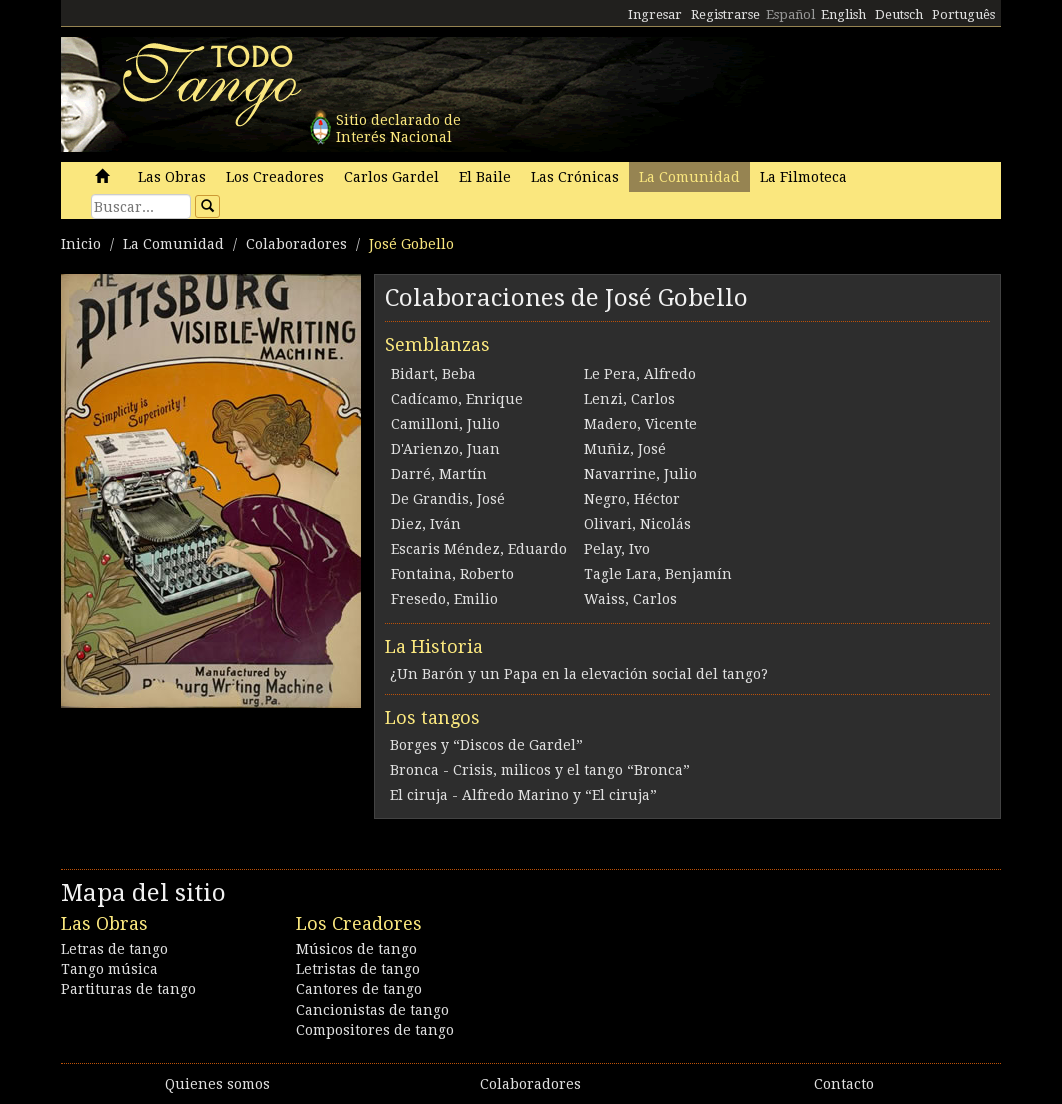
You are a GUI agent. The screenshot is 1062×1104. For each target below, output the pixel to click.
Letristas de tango (358, 969)
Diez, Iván (426, 524)
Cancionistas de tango (372, 1010)
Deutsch (899, 14)
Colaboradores (296, 244)
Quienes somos (217, 1084)
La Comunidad (689, 177)
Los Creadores (275, 177)
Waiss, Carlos (630, 599)
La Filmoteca (803, 177)
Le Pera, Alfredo (640, 374)
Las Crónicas (575, 177)
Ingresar (655, 14)
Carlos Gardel (391, 177)
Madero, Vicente (640, 424)
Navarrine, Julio (640, 474)
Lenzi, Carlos (629, 399)
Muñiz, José (625, 449)
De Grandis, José (448, 499)
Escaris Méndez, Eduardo (479, 549)
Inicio (81, 244)
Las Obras (172, 177)
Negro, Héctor (632, 499)
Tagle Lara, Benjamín (658, 574)
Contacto (844, 1084)
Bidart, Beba (433, 374)
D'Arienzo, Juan (445, 449)
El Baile (485, 177)
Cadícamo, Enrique (457, 399)
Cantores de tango (359, 989)
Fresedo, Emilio (444, 599)
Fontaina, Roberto (452, 574)
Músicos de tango (356, 949)
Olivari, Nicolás (637, 524)
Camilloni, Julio (445, 424)
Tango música (109, 969)
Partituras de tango (128, 989)
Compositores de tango (375, 1030)
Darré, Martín (439, 474)
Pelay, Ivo (617, 549)
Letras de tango (114, 949)
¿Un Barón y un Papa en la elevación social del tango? (579, 674)
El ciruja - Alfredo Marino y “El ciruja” (523, 795)
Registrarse (725, 14)
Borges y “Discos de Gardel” (486, 745)
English (843, 14)
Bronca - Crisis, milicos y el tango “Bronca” (540, 770)
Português (963, 14)
